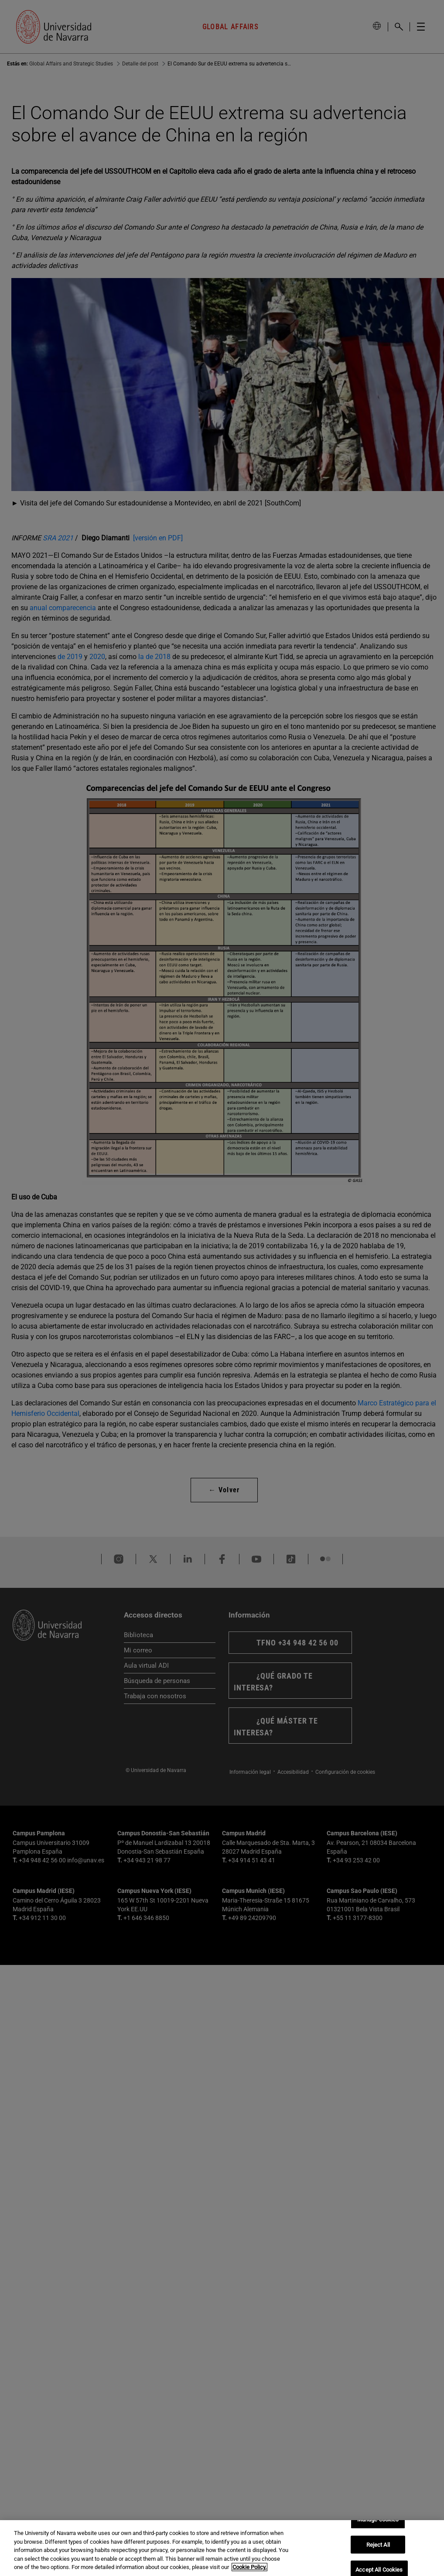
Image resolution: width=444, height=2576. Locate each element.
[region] (222, 2548)
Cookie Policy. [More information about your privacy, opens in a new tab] (249, 2567)
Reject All (378, 2544)
